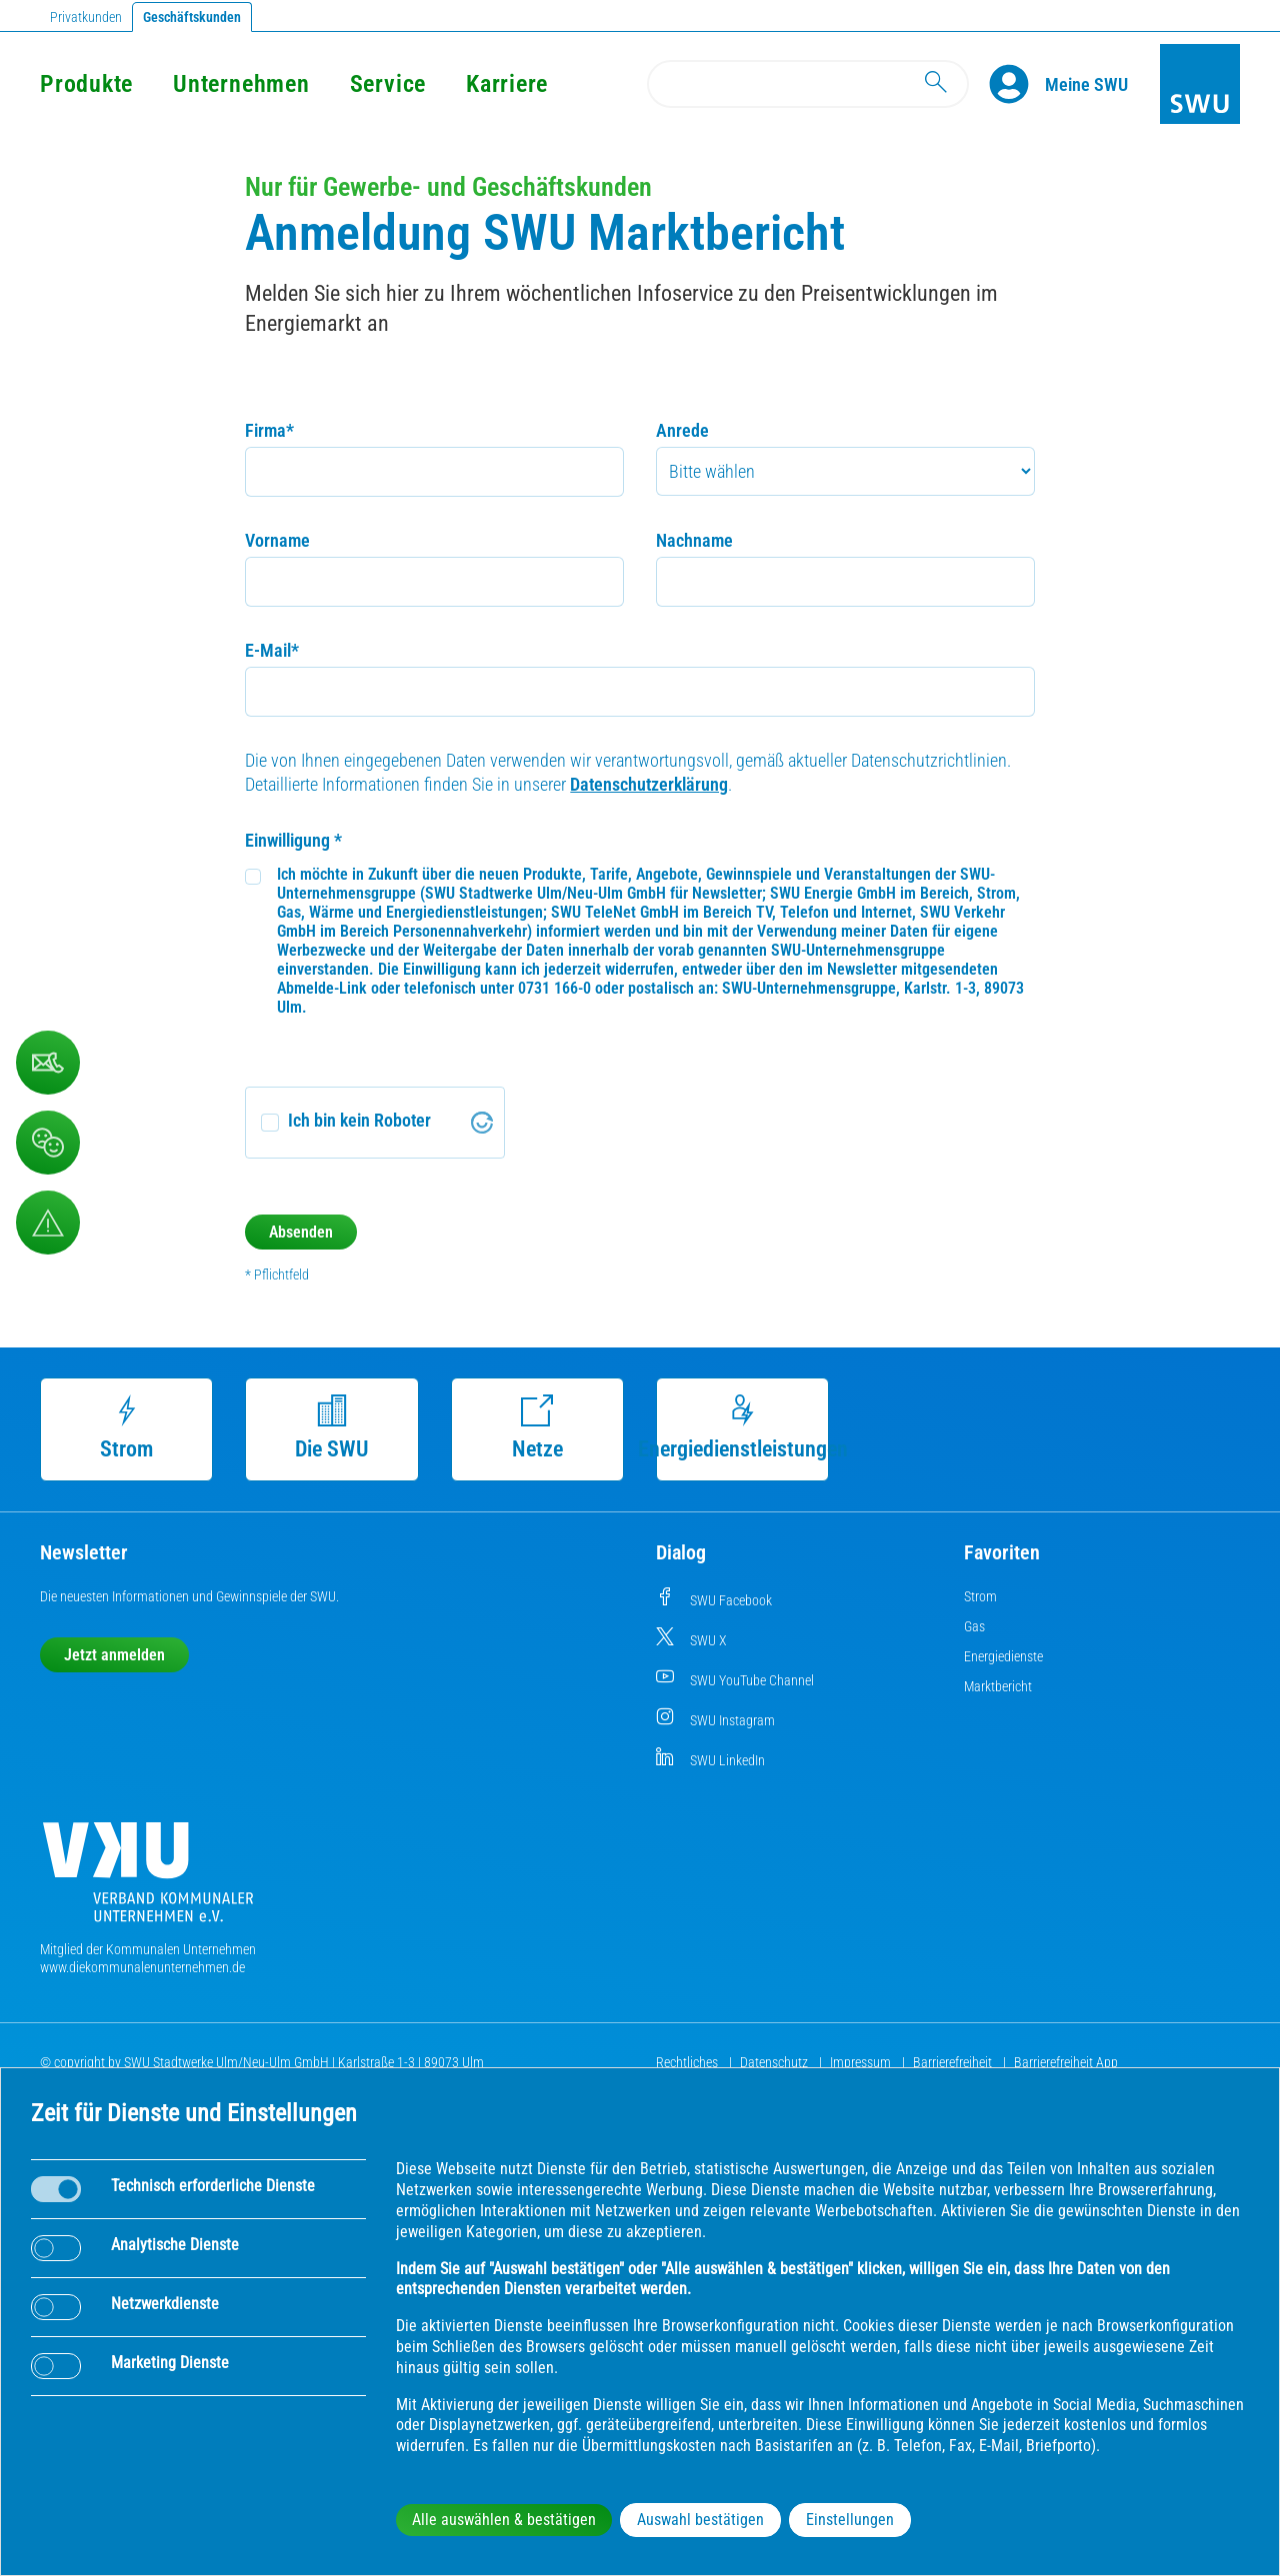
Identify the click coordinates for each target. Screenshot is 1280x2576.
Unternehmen (241, 84)
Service (388, 84)
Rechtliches (688, 2062)
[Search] (808, 84)
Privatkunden (86, 17)
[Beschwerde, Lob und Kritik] (48, 1143)
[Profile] (1017, 84)
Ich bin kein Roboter (359, 1120)
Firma (269, 430)
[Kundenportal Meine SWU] (1086, 84)
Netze (537, 1427)
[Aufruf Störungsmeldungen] (48, 1223)
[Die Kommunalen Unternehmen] (148, 1879)
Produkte (86, 84)
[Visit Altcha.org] (482, 1123)
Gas (974, 1626)
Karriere (507, 84)
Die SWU (332, 1427)
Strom (126, 1427)
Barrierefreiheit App (1066, 2062)
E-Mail (272, 650)
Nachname (694, 540)
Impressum (862, 2062)
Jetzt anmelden (114, 1654)
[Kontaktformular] (48, 1063)
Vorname (277, 540)
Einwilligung (293, 840)
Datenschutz (775, 2062)
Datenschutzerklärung (649, 784)
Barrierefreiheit (954, 2062)
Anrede (682, 430)
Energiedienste (1003, 1656)
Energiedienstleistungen (743, 1427)
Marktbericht (998, 1686)
